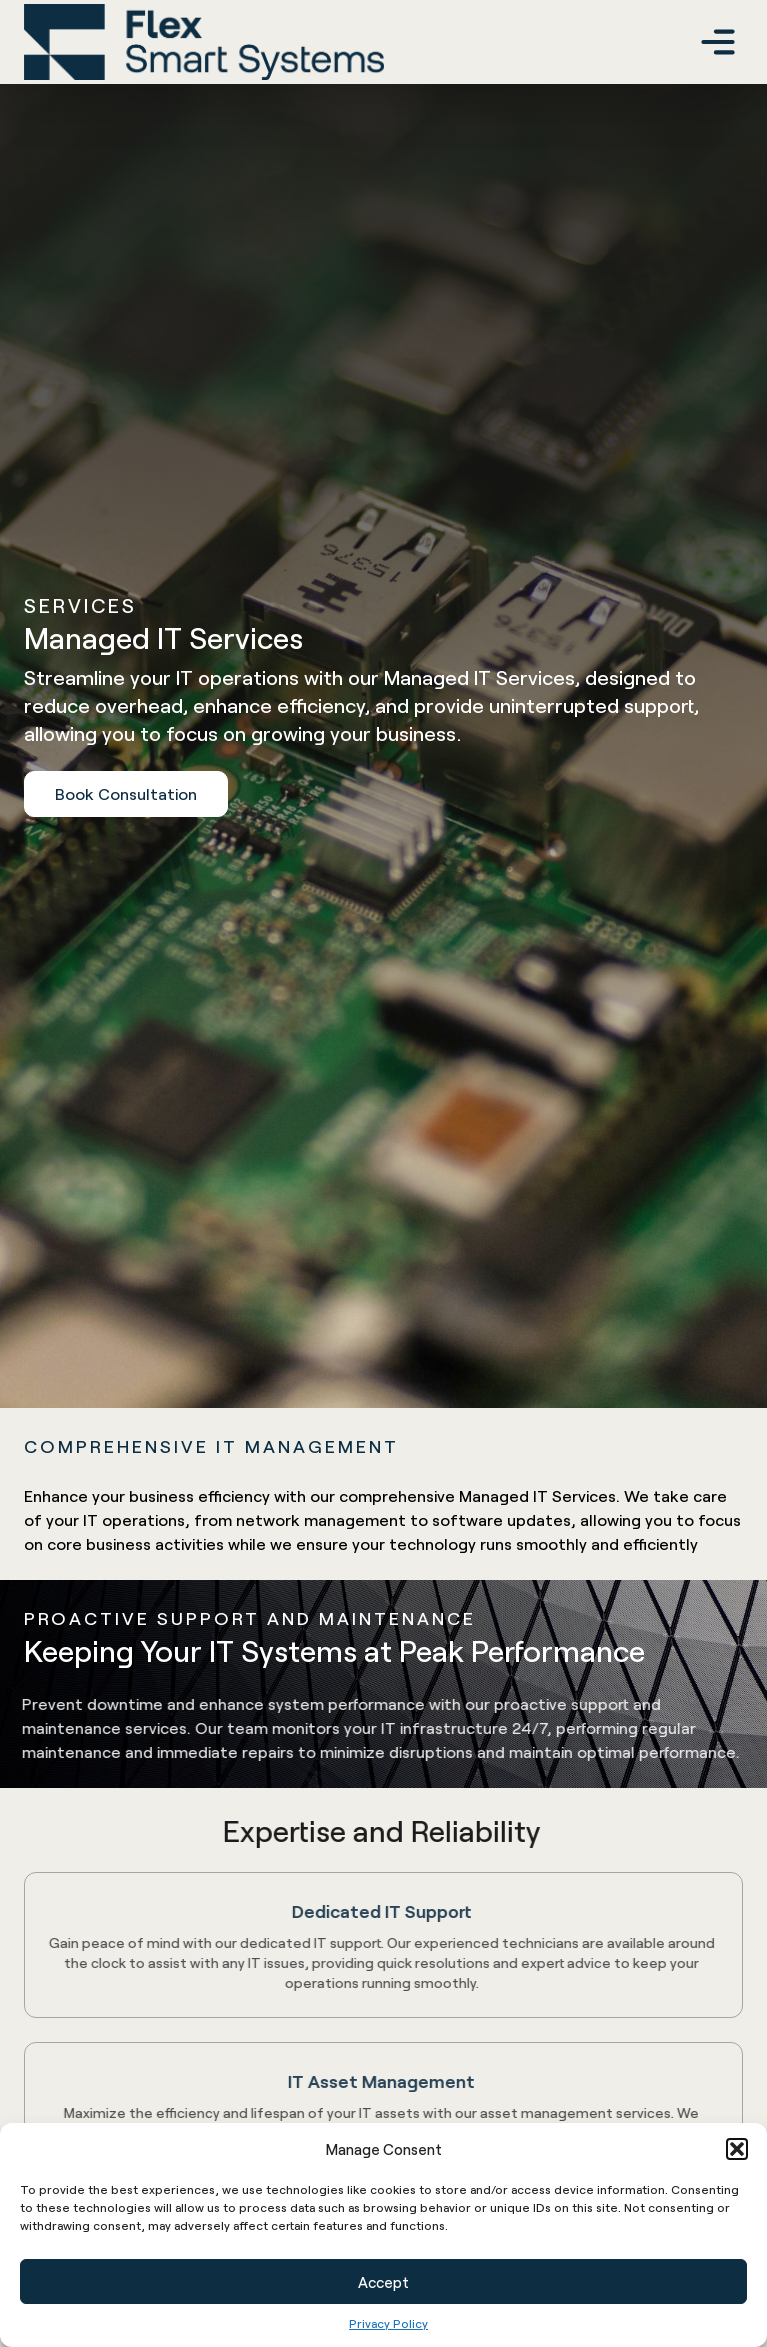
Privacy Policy (388, 2323)
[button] (737, 2149)
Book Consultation (126, 793)
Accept (383, 2282)
